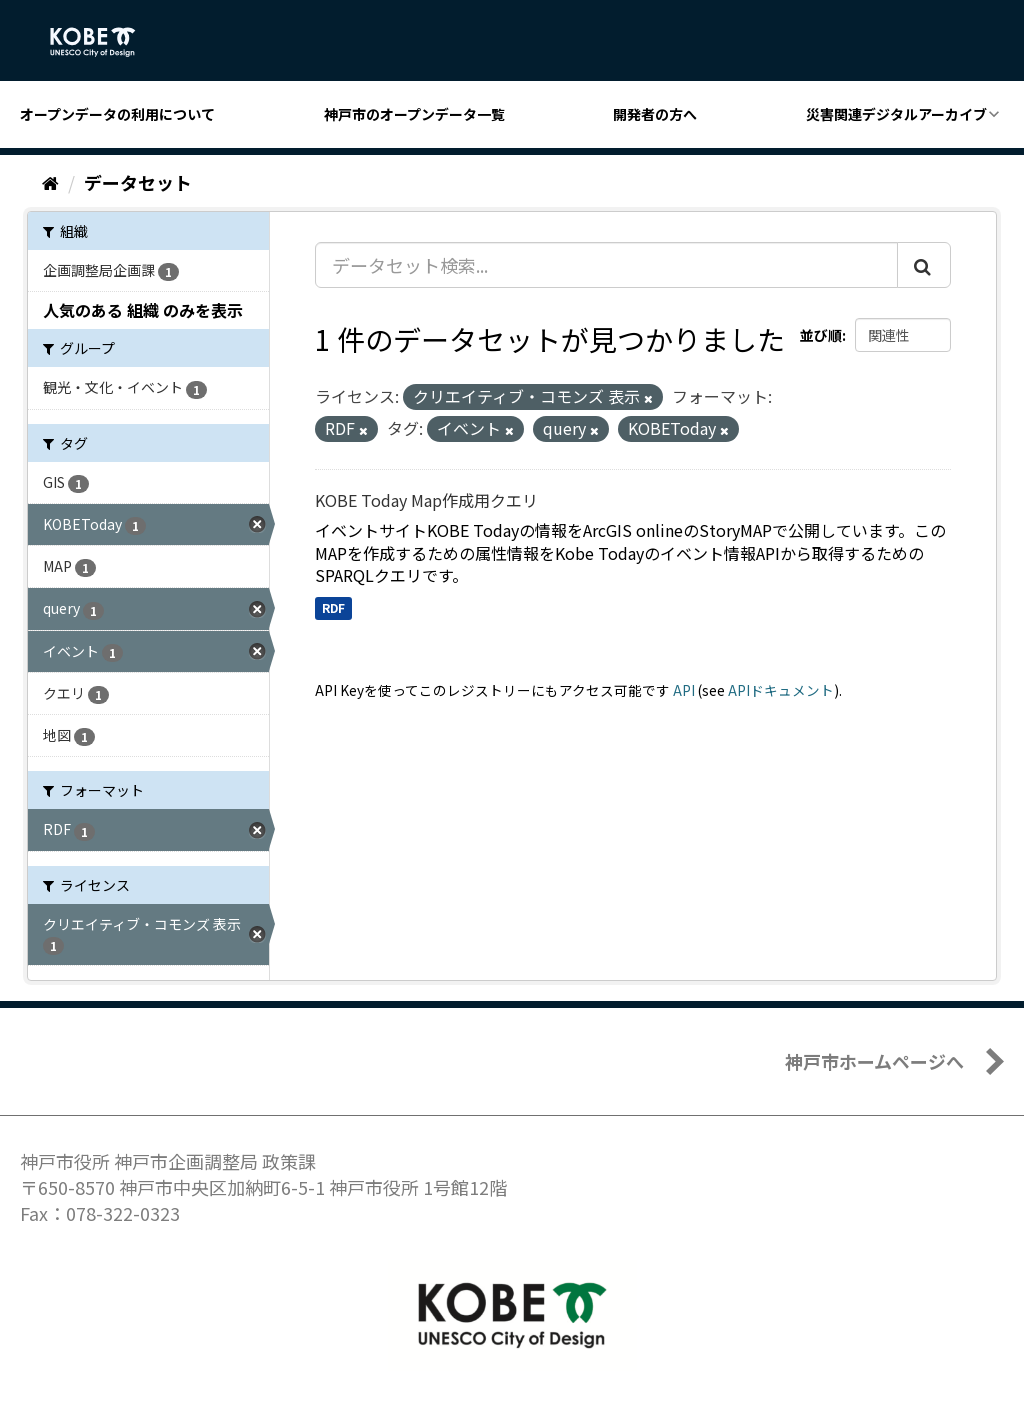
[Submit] (924, 265)
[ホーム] (50, 182)
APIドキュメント (781, 690)
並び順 (821, 335)
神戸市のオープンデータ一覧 (414, 114)
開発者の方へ (655, 114)
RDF (333, 607)
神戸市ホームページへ (874, 1061)
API (684, 690)
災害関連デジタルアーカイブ (896, 114)
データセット (138, 182)
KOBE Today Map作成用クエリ (426, 500)
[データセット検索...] (606, 265)
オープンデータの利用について (117, 114)
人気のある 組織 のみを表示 (143, 310)
